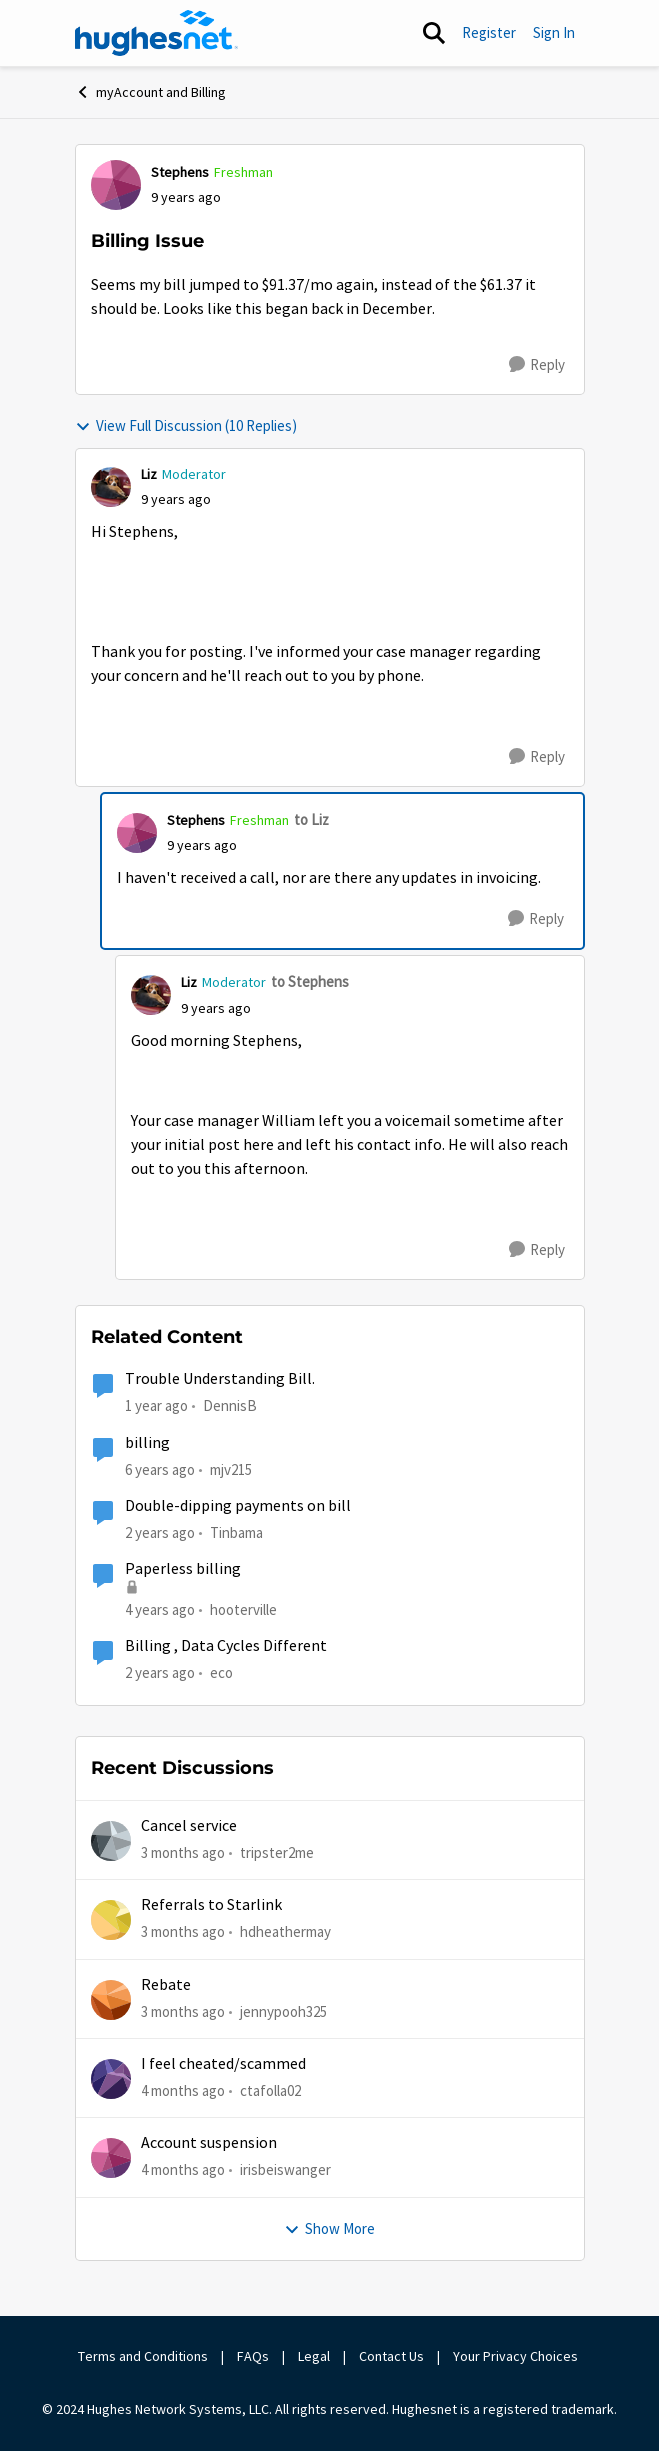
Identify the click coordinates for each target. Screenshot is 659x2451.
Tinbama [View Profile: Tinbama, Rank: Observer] (236, 1532)
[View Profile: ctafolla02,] (111, 2079)
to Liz (311, 819)
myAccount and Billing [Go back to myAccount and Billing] (150, 92)
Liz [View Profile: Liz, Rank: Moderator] (149, 474)
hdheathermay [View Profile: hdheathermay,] (285, 1931)
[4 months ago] (183, 2091)
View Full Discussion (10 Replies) (186, 425)
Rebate (166, 1985)
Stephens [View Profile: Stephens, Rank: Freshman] (180, 172)
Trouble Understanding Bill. (220, 1379)
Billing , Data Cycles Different (226, 1646)
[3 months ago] (183, 1853)
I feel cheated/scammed (223, 2064)
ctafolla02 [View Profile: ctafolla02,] (270, 2090)
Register (489, 32)
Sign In (554, 32)
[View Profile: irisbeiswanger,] (111, 2158)
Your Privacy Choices (517, 2356)
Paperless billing (183, 1569)
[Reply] (537, 365)
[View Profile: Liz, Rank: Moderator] (111, 487)
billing (147, 1443)
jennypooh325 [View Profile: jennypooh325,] (283, 2011)
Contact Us (391, 2356)
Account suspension (209, 2143)
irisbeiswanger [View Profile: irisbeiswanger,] (285, 2169)
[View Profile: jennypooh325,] (111, 2000)
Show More (329, 2228)
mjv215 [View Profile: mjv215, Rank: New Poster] (231, 1468)
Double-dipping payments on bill (238, 1506)
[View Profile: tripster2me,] (111, 1841)
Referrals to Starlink (211, 1905)
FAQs (253, 2356)
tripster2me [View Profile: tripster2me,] (277, 1852)
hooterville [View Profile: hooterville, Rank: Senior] (243, 1609)
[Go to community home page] (157, 33)
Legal (314, 2356)
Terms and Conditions (143, 2356)
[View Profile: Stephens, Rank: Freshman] (116, 185)
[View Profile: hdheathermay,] (111, 1920)
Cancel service (189, 1826)
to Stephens (310, 981)
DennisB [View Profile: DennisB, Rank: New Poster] (230, 1405)
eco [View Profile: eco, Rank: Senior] (221, 1672)
